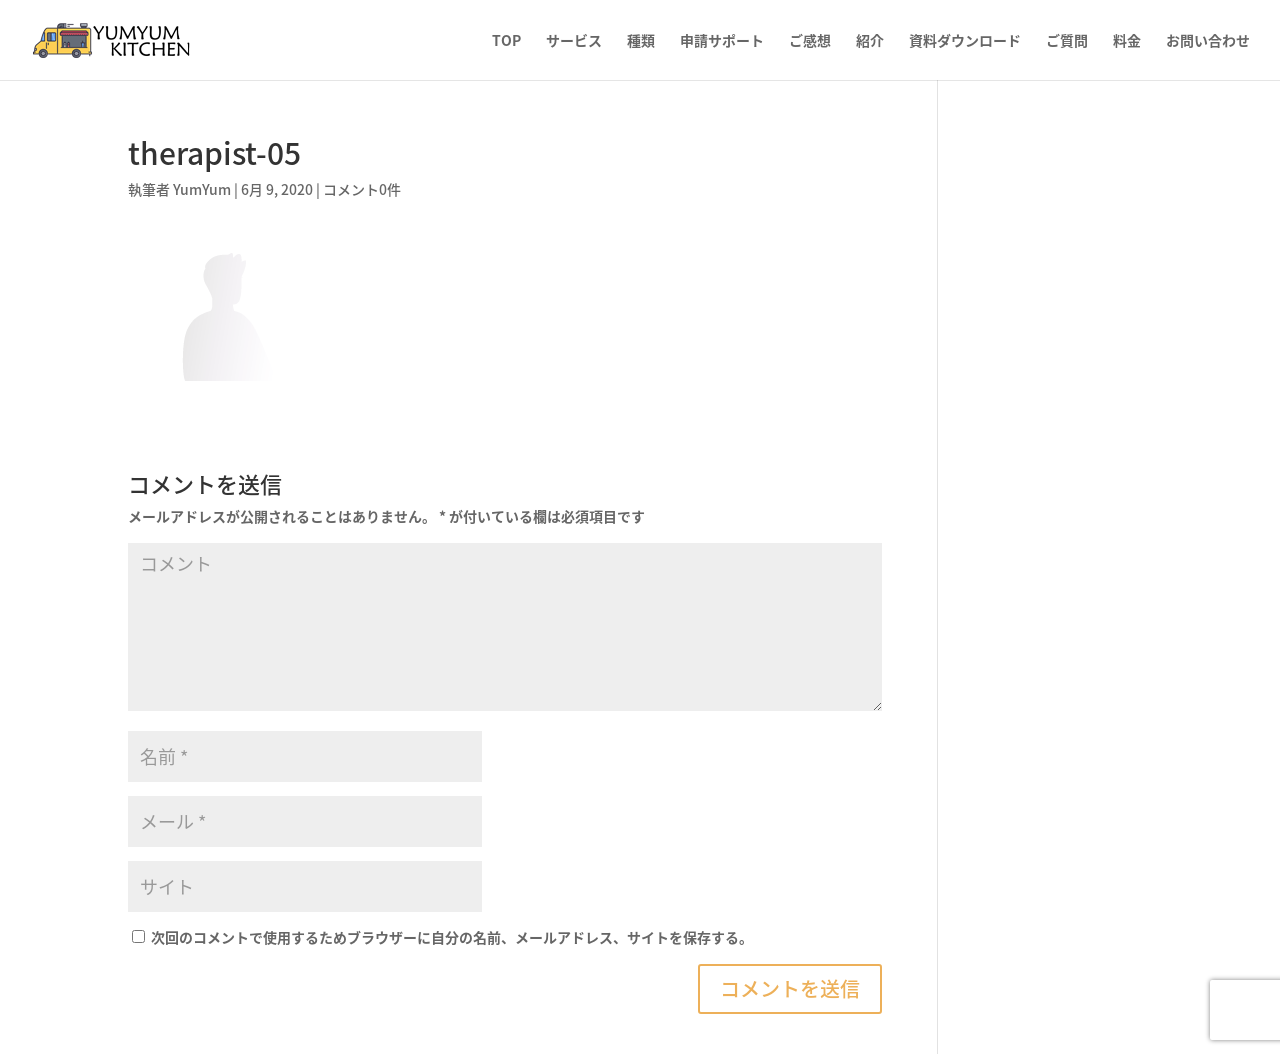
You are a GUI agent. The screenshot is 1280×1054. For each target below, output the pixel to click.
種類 (641, 41)
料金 (1127, 41)
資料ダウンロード (965, 41)
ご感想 (810, 41)
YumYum (202, 189)
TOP (506, 41)
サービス (574, 41)
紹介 (870, 41)
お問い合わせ (1208, 41)
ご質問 (1067, 41)
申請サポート (722, 41)
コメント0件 (362, 189)
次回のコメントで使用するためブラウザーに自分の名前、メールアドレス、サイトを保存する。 (452, 937)
